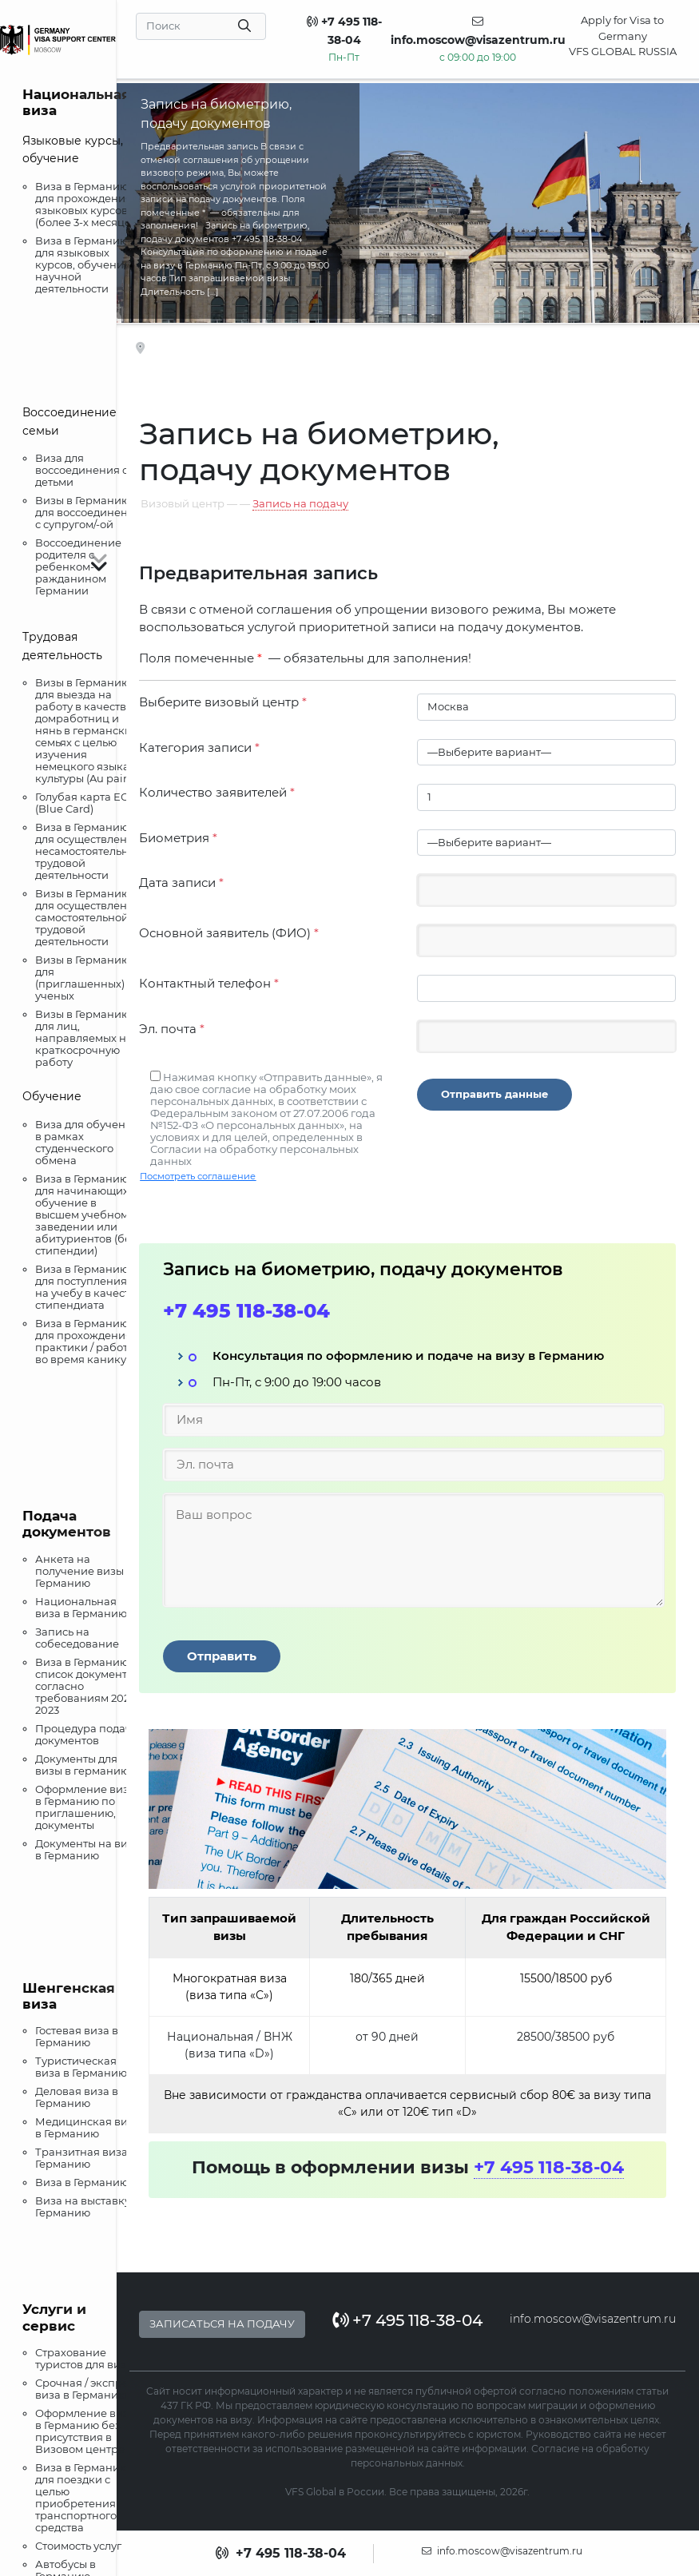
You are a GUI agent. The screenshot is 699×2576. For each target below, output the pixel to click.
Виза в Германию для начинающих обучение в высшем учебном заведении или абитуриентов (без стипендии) (86, 1214)
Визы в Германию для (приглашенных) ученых (82, 977)
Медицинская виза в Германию (87, 2127)
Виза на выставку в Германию (87, 2206)
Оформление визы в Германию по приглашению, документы (86, 1807)
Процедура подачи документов (87, 1734)
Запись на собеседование (77, 1637)
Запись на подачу (300, 503)
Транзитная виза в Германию (86, 2157)
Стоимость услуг (78, 2545)
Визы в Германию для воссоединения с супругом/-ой (88, 512)
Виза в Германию (82, 2182)
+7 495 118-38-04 (246, 1310)
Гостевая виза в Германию (76, 2036)
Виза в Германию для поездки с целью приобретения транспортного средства (82, 2497)
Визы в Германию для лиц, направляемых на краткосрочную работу (84, 1038)
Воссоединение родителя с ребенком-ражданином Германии (78, 566)
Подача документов (66, 1524)
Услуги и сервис (54, 2317)
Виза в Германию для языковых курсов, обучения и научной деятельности (87, 264)
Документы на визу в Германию (87, 1849)
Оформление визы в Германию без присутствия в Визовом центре (86, 2431)
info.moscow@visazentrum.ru (593, 2319)
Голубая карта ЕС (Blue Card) (81, 802)
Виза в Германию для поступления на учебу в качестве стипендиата (88, 1286)
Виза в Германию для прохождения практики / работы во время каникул (85, 1341)
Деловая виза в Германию (76, 2097)
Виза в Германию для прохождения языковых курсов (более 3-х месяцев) (88, 204)
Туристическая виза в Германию (81, 2066)
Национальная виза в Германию (81, 1607)
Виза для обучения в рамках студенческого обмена (87, 1142)
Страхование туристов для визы (84, 2358)
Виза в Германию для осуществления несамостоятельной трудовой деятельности (88, 851)
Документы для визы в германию (82, 1764)
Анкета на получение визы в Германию (84, 1570)
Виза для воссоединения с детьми (81, 469)
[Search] (201, 26)
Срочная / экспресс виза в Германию (87, 2388)
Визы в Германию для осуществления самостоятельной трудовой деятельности (88, 917)
